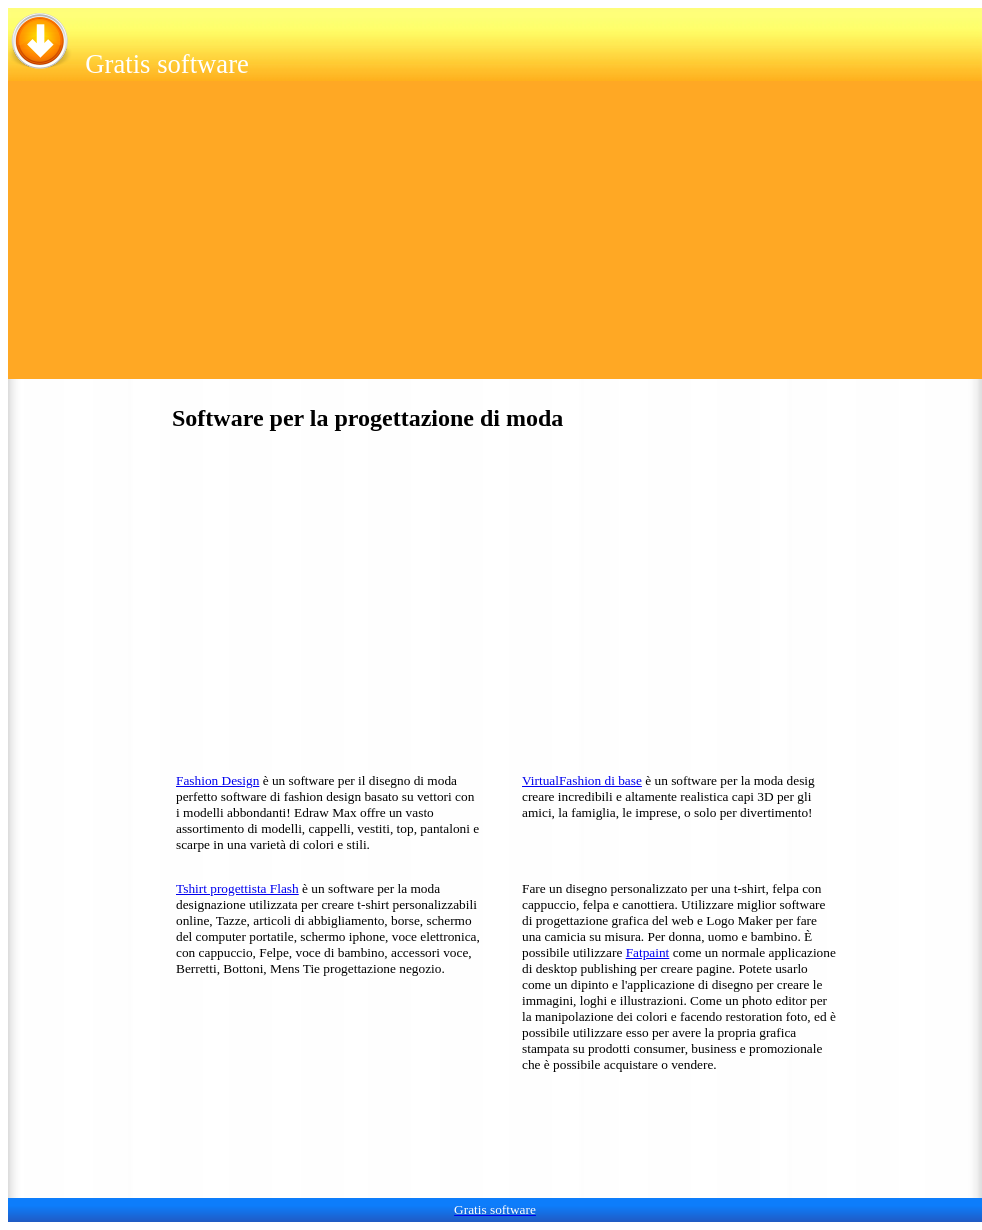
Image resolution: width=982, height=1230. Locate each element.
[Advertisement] (495, 239)
